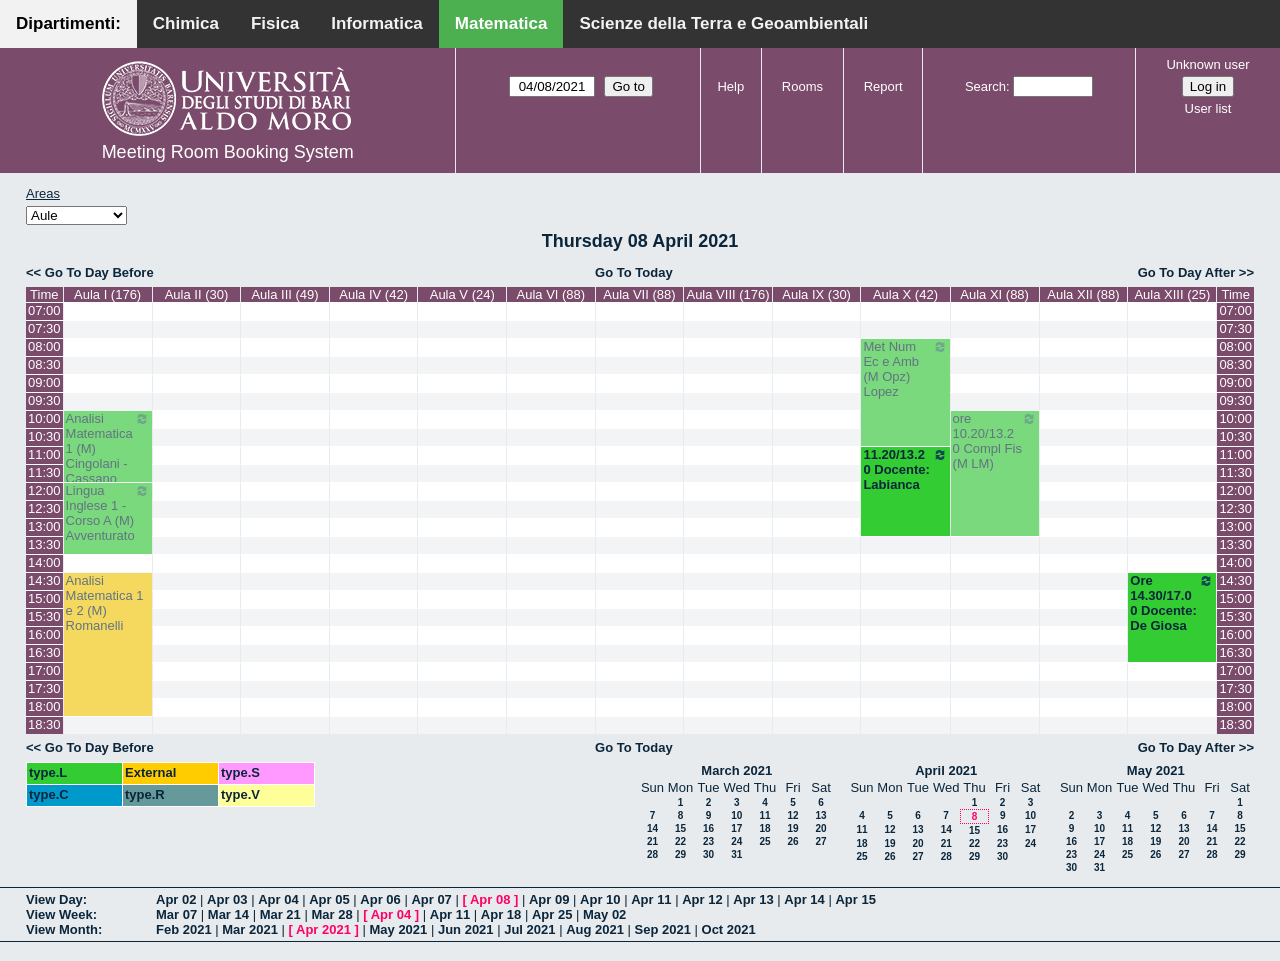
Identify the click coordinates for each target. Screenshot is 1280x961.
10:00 (44, 418)
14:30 (44, 580)
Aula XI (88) (994, 294)
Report (883, 86)
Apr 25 (552, 914)
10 (736, 815)
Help (730, 86)
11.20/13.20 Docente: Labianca (905, 469)
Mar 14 (228, 914)
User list (1208, 108)
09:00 (44, 382)
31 (736, 854)
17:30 (44, 688)
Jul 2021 (529, 929)
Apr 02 (176, 899)
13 (820, 815)
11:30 (44, 472)
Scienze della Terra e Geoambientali (723, 23)
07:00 (44, 310)
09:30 (44, 400)
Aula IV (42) (373, 294)
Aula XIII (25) (1172, 294)
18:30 (44, 724)
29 (680, 854)
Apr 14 (804, 899)
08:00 (44, 346)
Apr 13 (753, 899)
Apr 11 (651, 899)
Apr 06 (380, 899)
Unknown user (1207, 64)
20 (820, 828)
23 (708, 841)
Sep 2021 (663, 929)
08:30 (44, 364)
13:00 (44, 526)
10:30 (44, 436)
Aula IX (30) (816, 294)
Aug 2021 (595, 929)
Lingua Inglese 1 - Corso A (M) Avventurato (108, 513)
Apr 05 (329, 899)
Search (985, 86)
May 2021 (1156, 770)
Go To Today (634, 272)
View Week (59, 914)
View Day (54, 899)
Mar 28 (331, 914)
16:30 (44, 652)
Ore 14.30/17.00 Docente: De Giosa (1172, 603)
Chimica (186, 23)
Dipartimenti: (68, 23)
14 (652, 828)
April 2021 (946, 770)
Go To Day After (1187, 272)
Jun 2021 (466, 929)
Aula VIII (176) (727, 294)
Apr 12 (702, 899)
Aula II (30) (197, 294)
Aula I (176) (107, 294)
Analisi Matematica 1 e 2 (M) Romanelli (105, 603)
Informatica (377, 23)
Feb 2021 (184, 929)
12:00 (44, 490)
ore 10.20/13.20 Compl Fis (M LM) (995, 441)
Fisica (275, 23)
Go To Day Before (99, 272)
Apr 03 (227, 899)
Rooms (802, 86)
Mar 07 (176, 914)
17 (736, 828)
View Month (62, 929)
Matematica (501, 23)
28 (652, 854)
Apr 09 (549, 899)
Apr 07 (431, 899)
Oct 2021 (729, 929)
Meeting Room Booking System (228, 152)
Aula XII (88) (1083, 294)
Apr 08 (490, 899)
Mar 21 (280, 914)
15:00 (44, 598)
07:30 (44, 328)
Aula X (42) (905, 294)
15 (680, 828)
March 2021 (736, 770)
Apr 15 (855, 899)
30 (708, 854)
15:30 (44, 616)
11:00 (44, 454)
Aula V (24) (462, 294)
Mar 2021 (250, 929)
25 (764, 841)
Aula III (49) (284, 294)
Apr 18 (501, 914)
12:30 (44, 508)
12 (792, 815)
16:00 (44, 634)
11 (764, 815)
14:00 (44, 562)
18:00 (44, 706)
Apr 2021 (323, 929)
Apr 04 (278, 899)
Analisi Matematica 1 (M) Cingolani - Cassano (108, 448)
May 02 (604, 914)
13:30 (44, 544)
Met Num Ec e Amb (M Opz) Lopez (905, 369)
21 (652, 841)
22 (680, 841)
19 (792, 828)
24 (736, 841)
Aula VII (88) (639, 294)
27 (820, 841)
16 (708, 828)
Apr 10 (600, 899)
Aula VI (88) (551, 294)
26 (792, 841)
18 (764, 828)
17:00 (44, 670)
